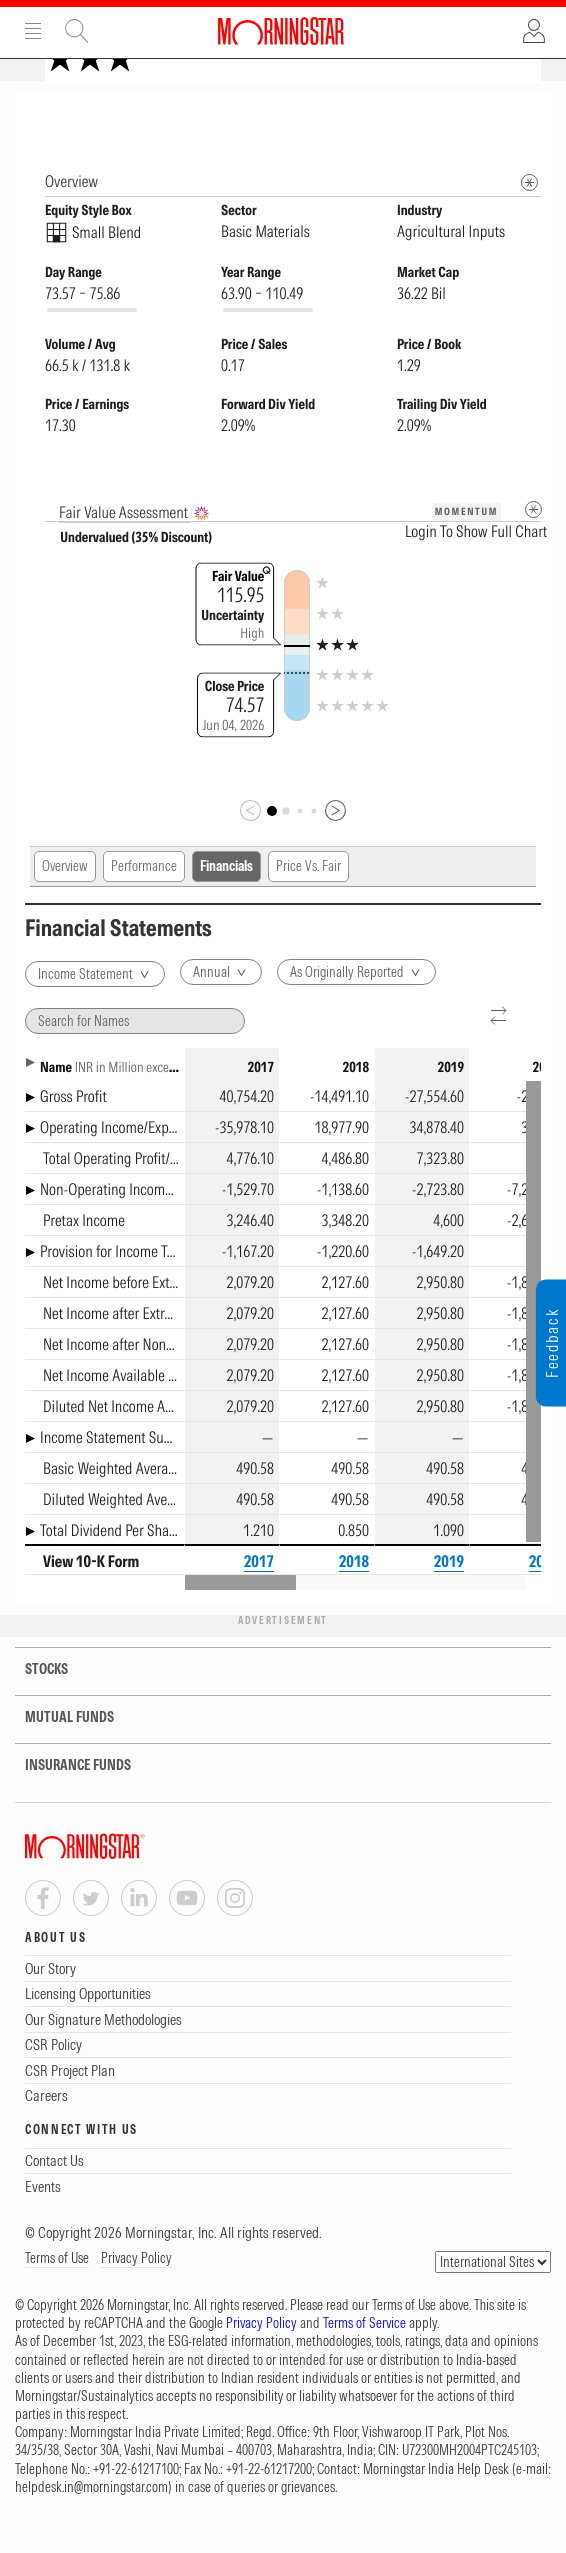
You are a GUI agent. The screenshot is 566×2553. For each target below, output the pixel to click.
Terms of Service (364, 2354)
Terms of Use (57, 2289)
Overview (65, 897)
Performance (144, 897)
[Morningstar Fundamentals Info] (529, 213)
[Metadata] (533, 540)
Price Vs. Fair (308, 897)
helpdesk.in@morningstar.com (91, 2518)
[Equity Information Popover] (528, 111)
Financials (226, 897)
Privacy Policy (136, 2289)
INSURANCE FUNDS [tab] (65, 1796)
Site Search (77, 31)
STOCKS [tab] (34, 1700)
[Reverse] (499, 1047)
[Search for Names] (135, 1052)
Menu (33, 31)
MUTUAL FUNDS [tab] (57, 1748)
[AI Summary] (201, 544)
